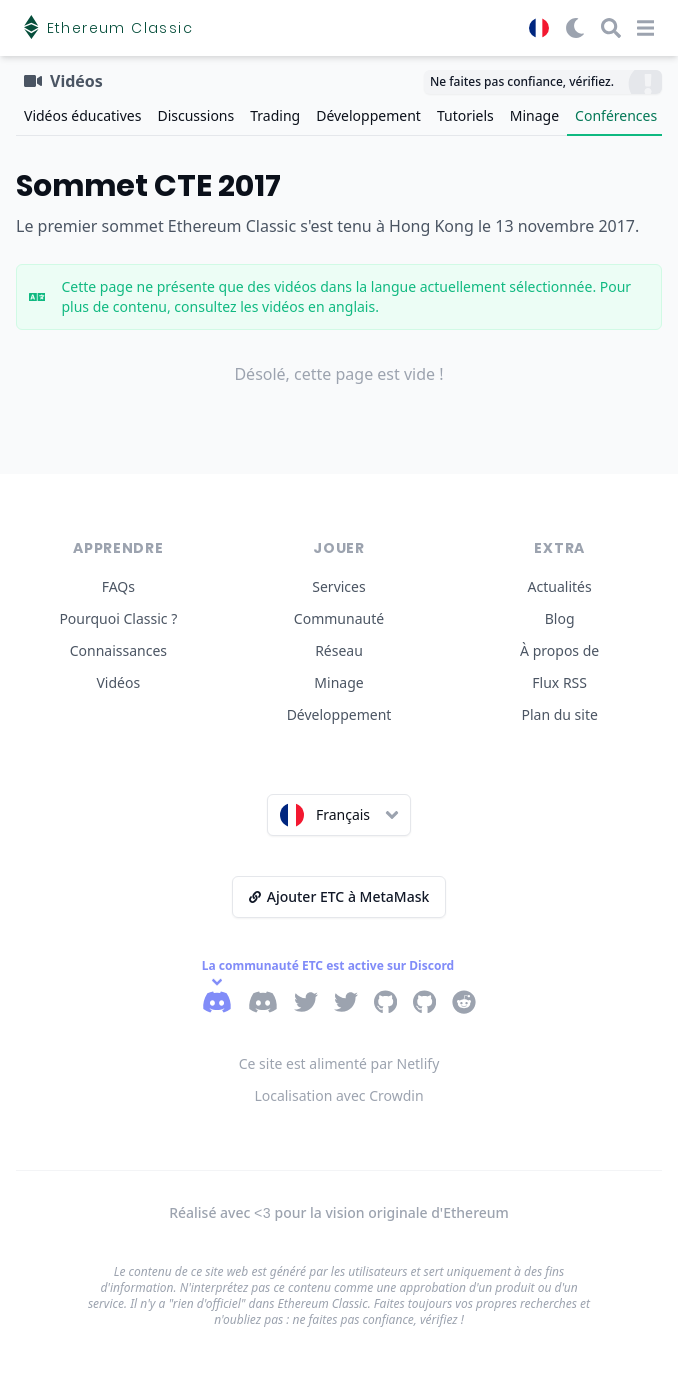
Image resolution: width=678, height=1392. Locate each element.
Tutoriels (465, 115)
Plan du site (559, 714)
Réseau (339, 650)
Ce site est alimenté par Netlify (339, 1063)
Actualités (560, 586)
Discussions (195, 115)
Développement (368, 115)
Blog (560, 618)
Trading (275, 115)
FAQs (118, 586)
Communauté (339, 618)
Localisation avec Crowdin (338, 1095)
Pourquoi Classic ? (118, 618)
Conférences (616, 115)
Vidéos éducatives (82, 115)
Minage (534, 115)
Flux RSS (559, 682)
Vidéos (118, 682)
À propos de (559, 650)
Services (338, 586)
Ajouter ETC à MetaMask (339, 896)
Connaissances (118, 650)
